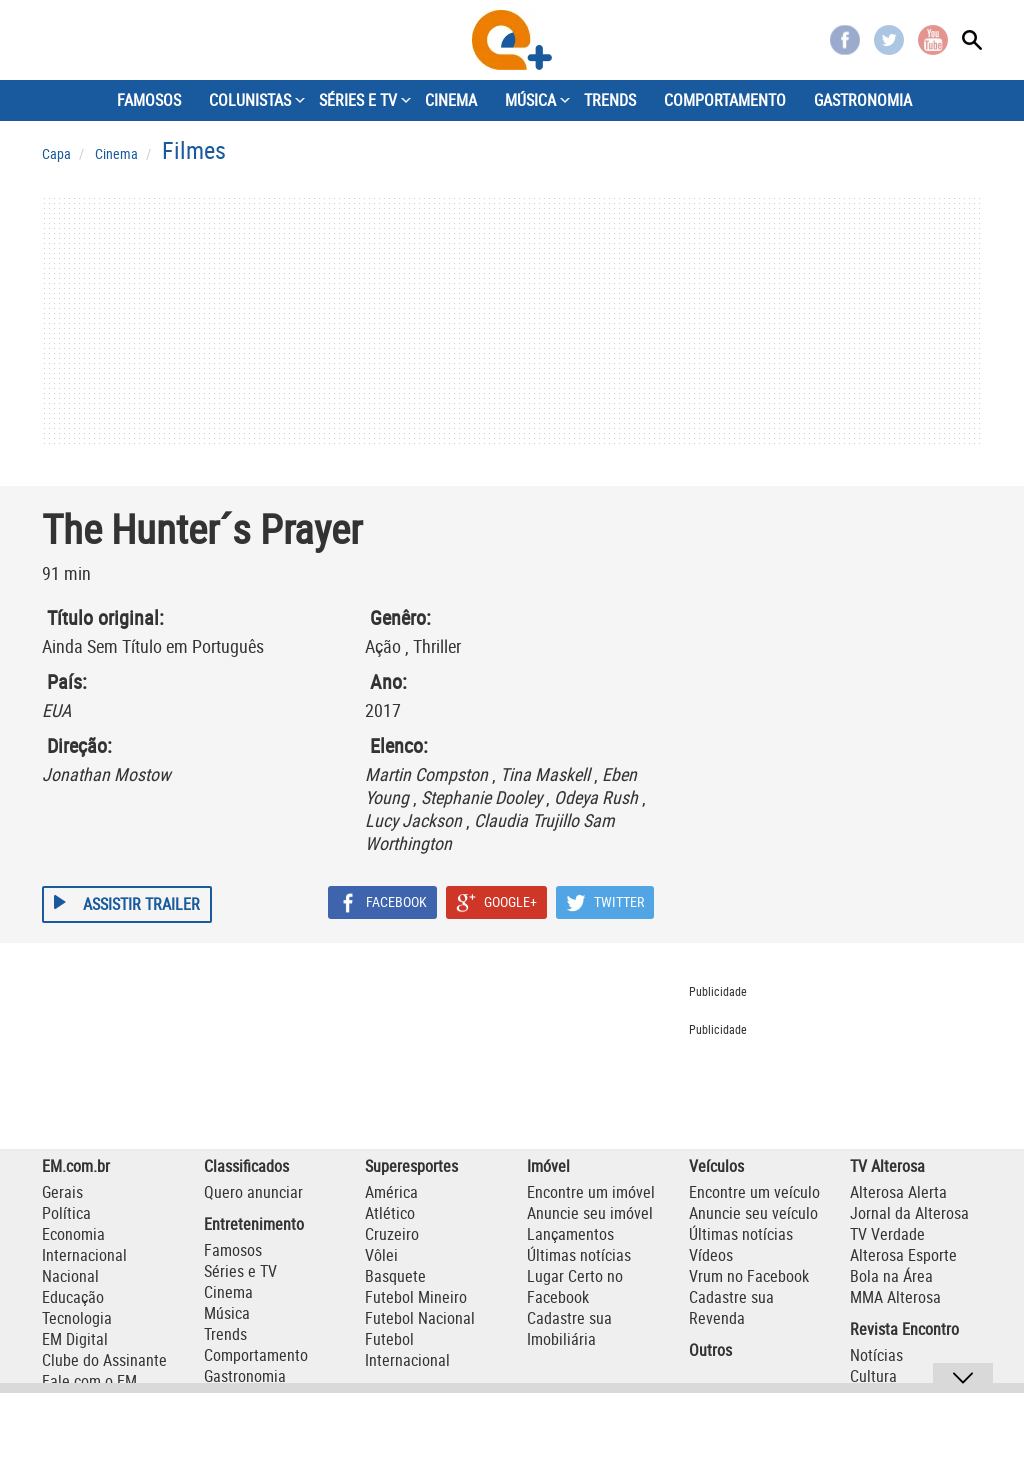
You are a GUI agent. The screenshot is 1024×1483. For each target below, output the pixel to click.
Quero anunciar (253, 1192)
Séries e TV (240, 1271)
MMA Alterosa (895, 1297)
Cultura (873, 1376)
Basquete (395, 1276)
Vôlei (381, 1255)
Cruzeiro (392, 1234)
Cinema (228, 1292)
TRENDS (610, 100)
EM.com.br (76, 1166)
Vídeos (711, 1255)
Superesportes (411, 1166)
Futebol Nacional (420, 1318)
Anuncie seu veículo (753, 1213)
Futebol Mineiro (416, 1297)
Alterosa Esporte (903, 1255)
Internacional (84, 1255)
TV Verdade (887, 1234)
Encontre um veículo (754, 1192)
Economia (73, 1234)
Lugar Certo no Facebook (575, 1286)
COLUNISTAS (250, 100)
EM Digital (75, 1339)
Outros (710, 1350)
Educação (73, 1297)
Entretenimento (254, 1224)
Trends (225, 1334)
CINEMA (451, 100)
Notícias (876, 1355)
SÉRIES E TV (358, 100)
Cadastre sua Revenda (731, 1307)
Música (227, 1313)
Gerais (62, 1192)
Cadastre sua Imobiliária (569, 1328)
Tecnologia (77, 1318)
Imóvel (548, 1166)
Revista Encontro (904, 1329)
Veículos (716, 1166)
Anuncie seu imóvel (590, 1213)
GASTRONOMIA (863, 100)
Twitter (889, 40)
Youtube (933, 40)
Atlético (390, 1213)
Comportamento (256, 1355)
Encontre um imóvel (591, 1192)
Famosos (233, 1250)
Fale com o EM (89, 1381)
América (391, 1192)
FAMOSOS (149, 100)
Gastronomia (245, 1376)
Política (66, 1213)
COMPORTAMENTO (725, 100)
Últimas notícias (579, 1255)
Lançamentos (570, 1234)
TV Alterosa (887, 1166)
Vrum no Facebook (749, 1276)
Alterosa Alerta (898, 1192)
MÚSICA (530, 100)
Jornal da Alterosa (909, 1213)
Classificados (246, 1166)
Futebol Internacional (407, 1349)
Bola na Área (891, 1276)
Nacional (70, 1276)
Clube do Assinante (104, 1360)
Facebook (845, 40)
